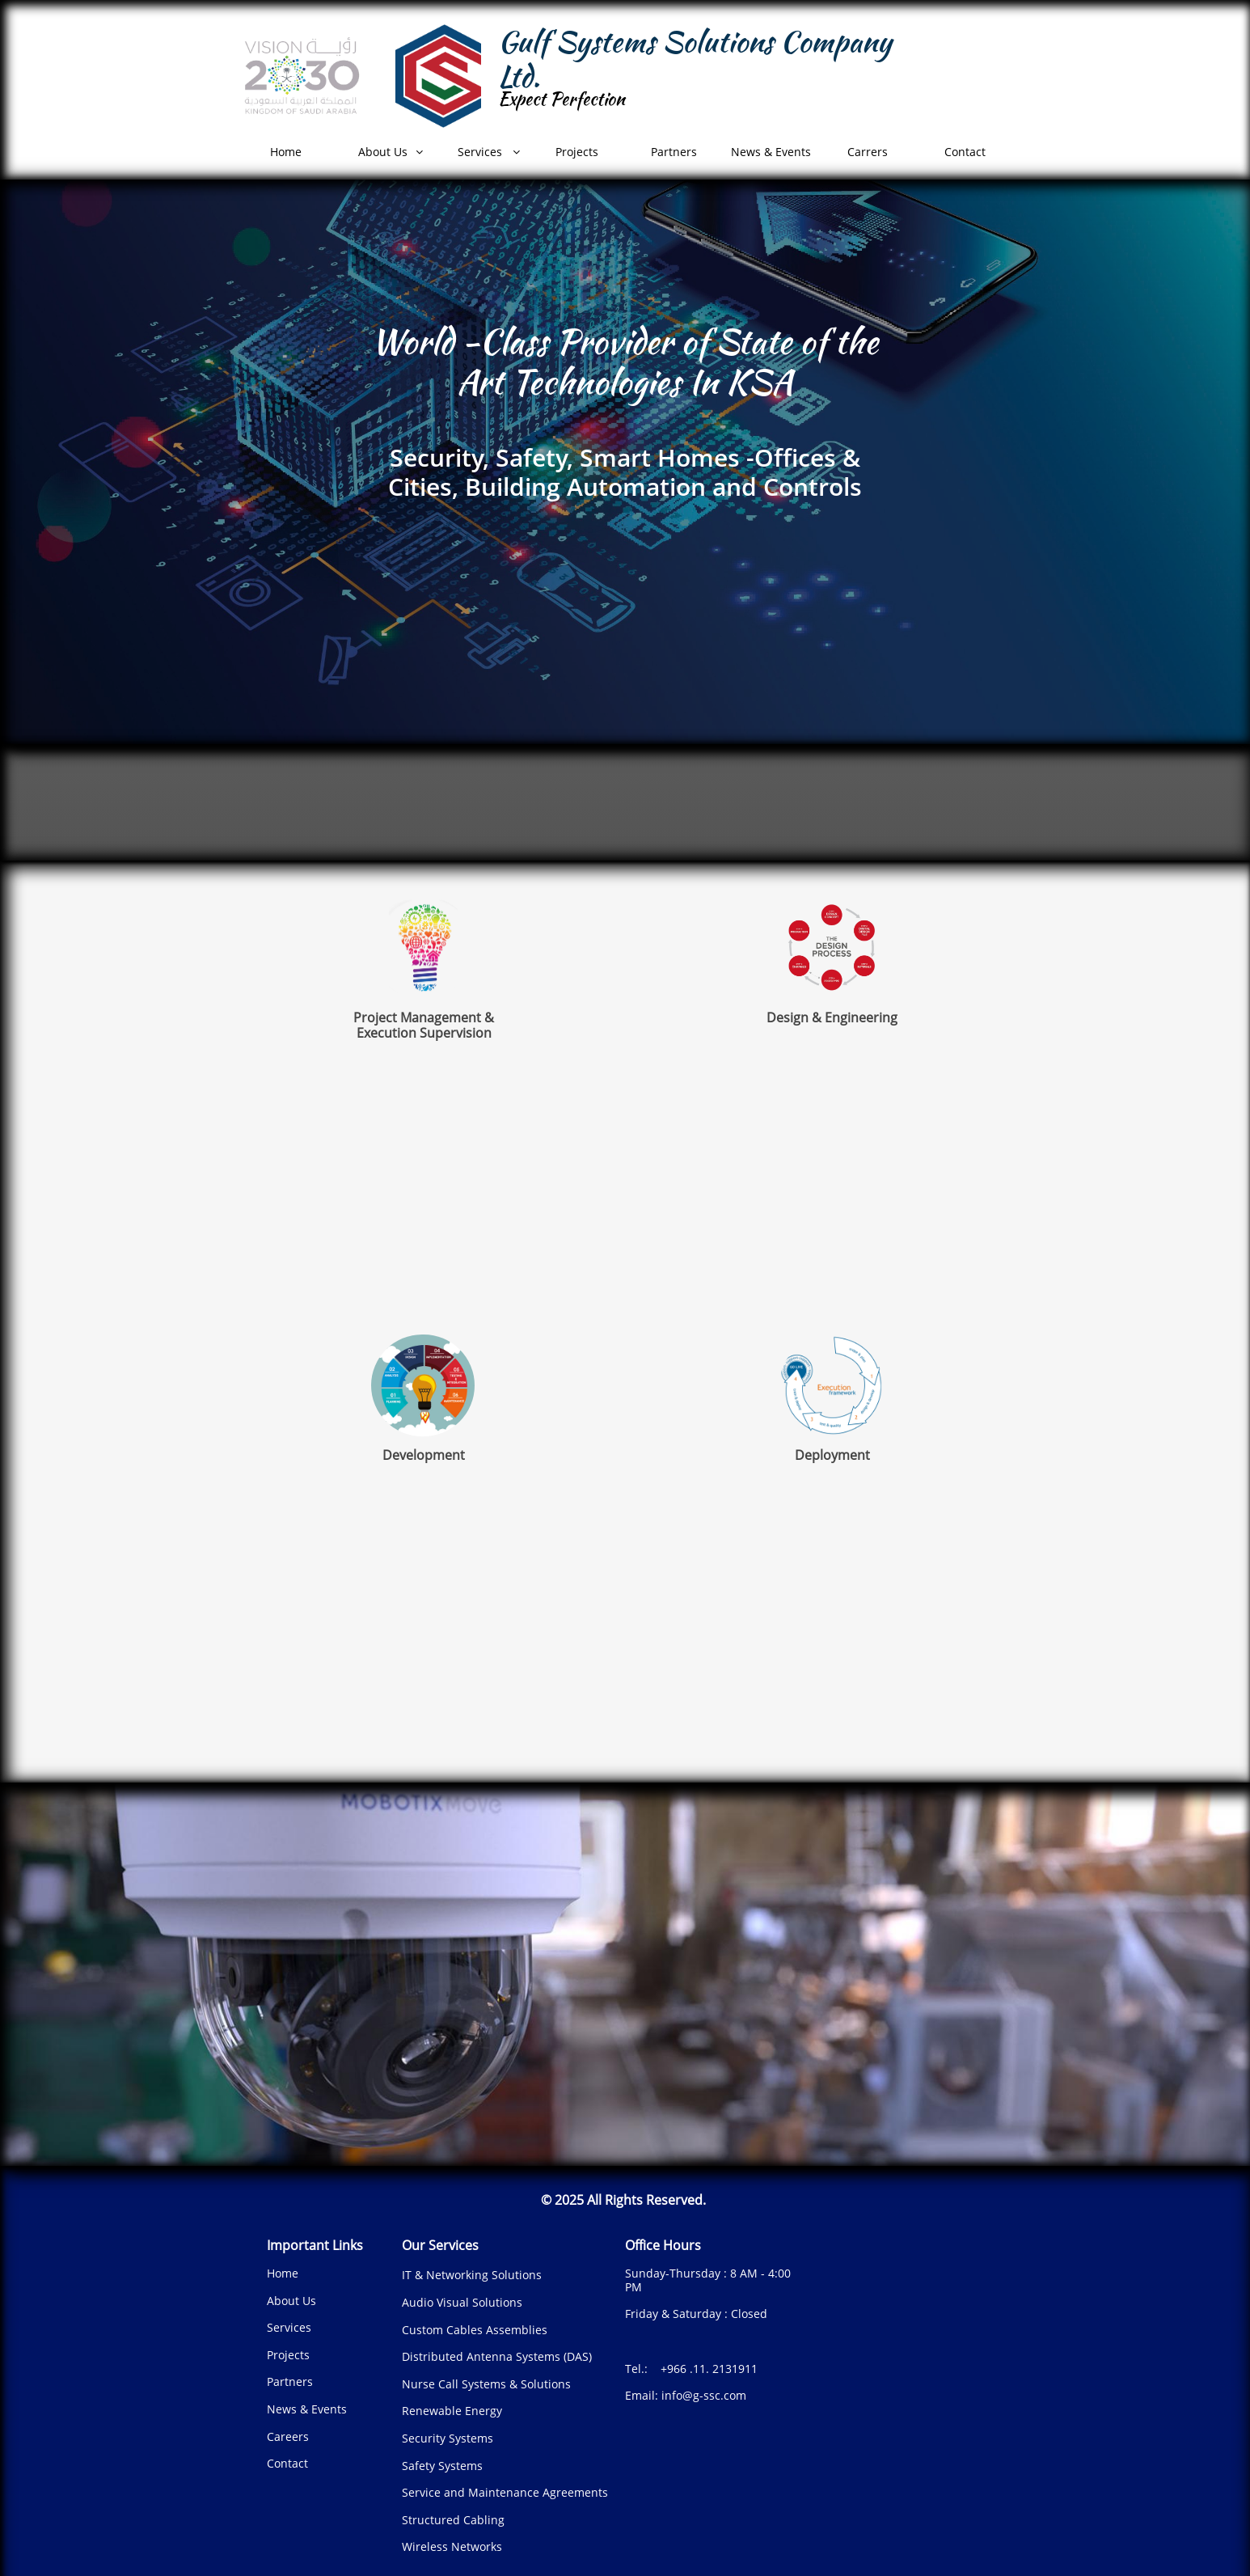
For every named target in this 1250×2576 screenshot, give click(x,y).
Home (282, 2273)
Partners (290, 2381)
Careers (288, 2436)
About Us (291, 2300)
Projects (288, 2354)
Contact (287, 2463)
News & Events (307, 2409)
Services (289, 2327)
